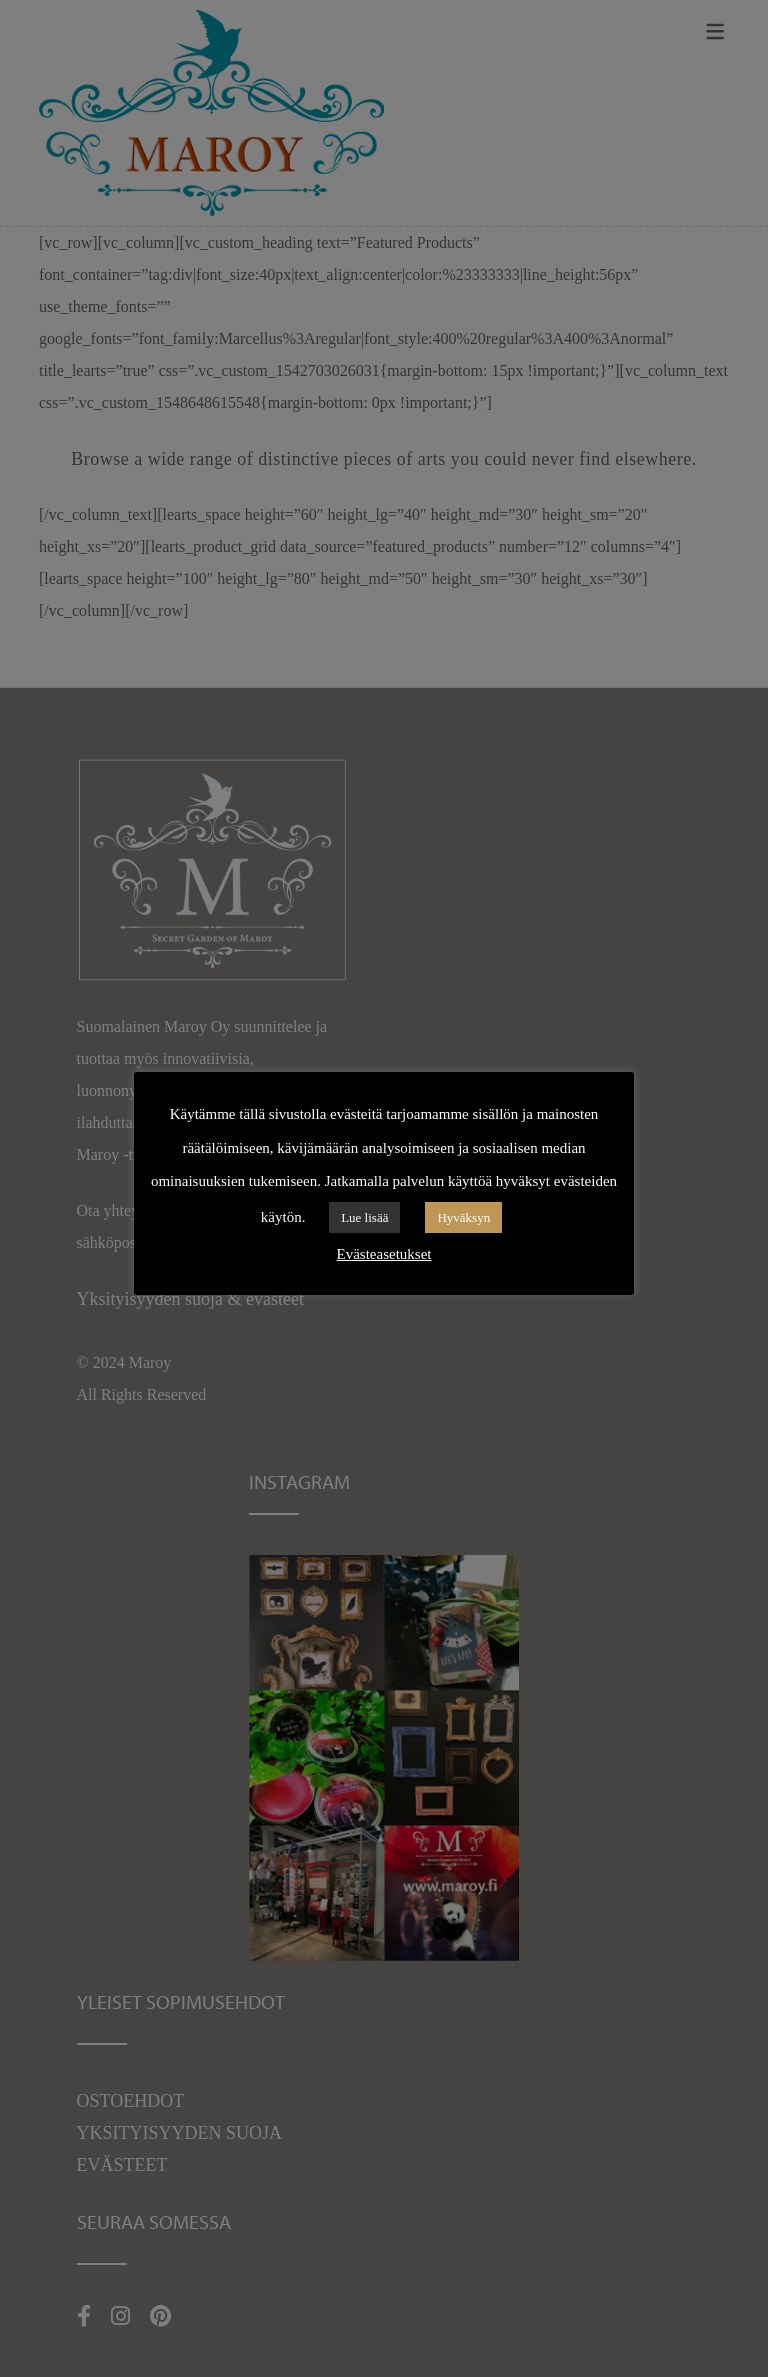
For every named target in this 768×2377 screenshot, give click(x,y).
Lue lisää (364, 1217)
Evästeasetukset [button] (384, 1254)
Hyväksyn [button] (463, 1217)
